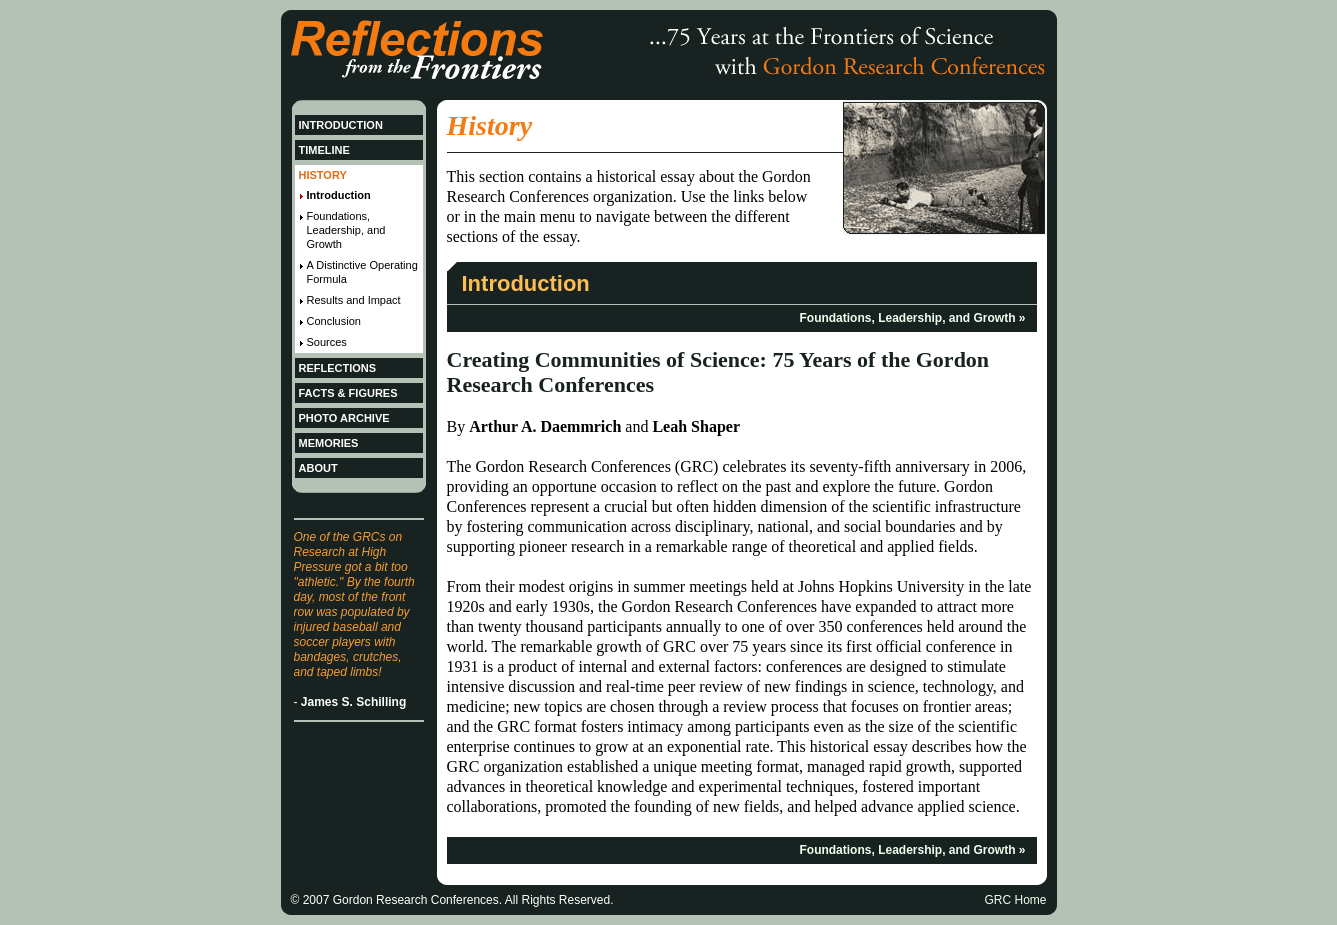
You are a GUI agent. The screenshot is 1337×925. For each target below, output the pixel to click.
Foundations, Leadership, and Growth (907, 318)
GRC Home (1015, 900)
